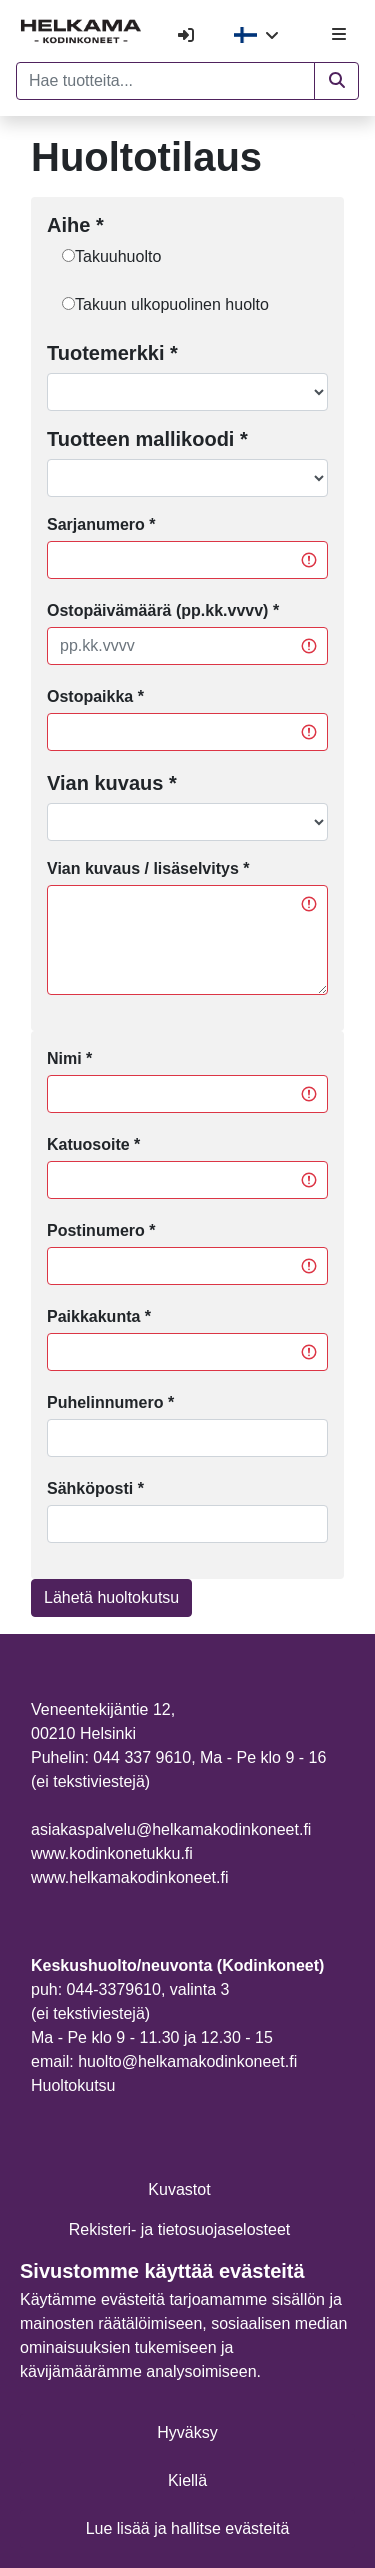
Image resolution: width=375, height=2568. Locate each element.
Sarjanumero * (101, 524)
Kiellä (187, 2480)
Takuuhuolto (118, 256)
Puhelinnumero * (110, 1402)
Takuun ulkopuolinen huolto (172, 304)
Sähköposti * (95, 1488)
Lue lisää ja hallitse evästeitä (188, 2528)
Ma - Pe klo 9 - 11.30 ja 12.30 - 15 (152, 2037)
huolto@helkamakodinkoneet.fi (187, 2061)
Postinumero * (101, 1230)
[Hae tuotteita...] (165, 81)
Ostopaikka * (95, 696)
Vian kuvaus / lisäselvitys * (148, 868)
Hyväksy (187, 2432)
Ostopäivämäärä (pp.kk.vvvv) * (163, 610)
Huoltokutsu (73, 2085)
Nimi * (69, 1058)
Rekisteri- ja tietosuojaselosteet (179, 2229)
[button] (336, 81)
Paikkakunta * (99, 1316)
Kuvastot (179, 2189)
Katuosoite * (93, 1144)
